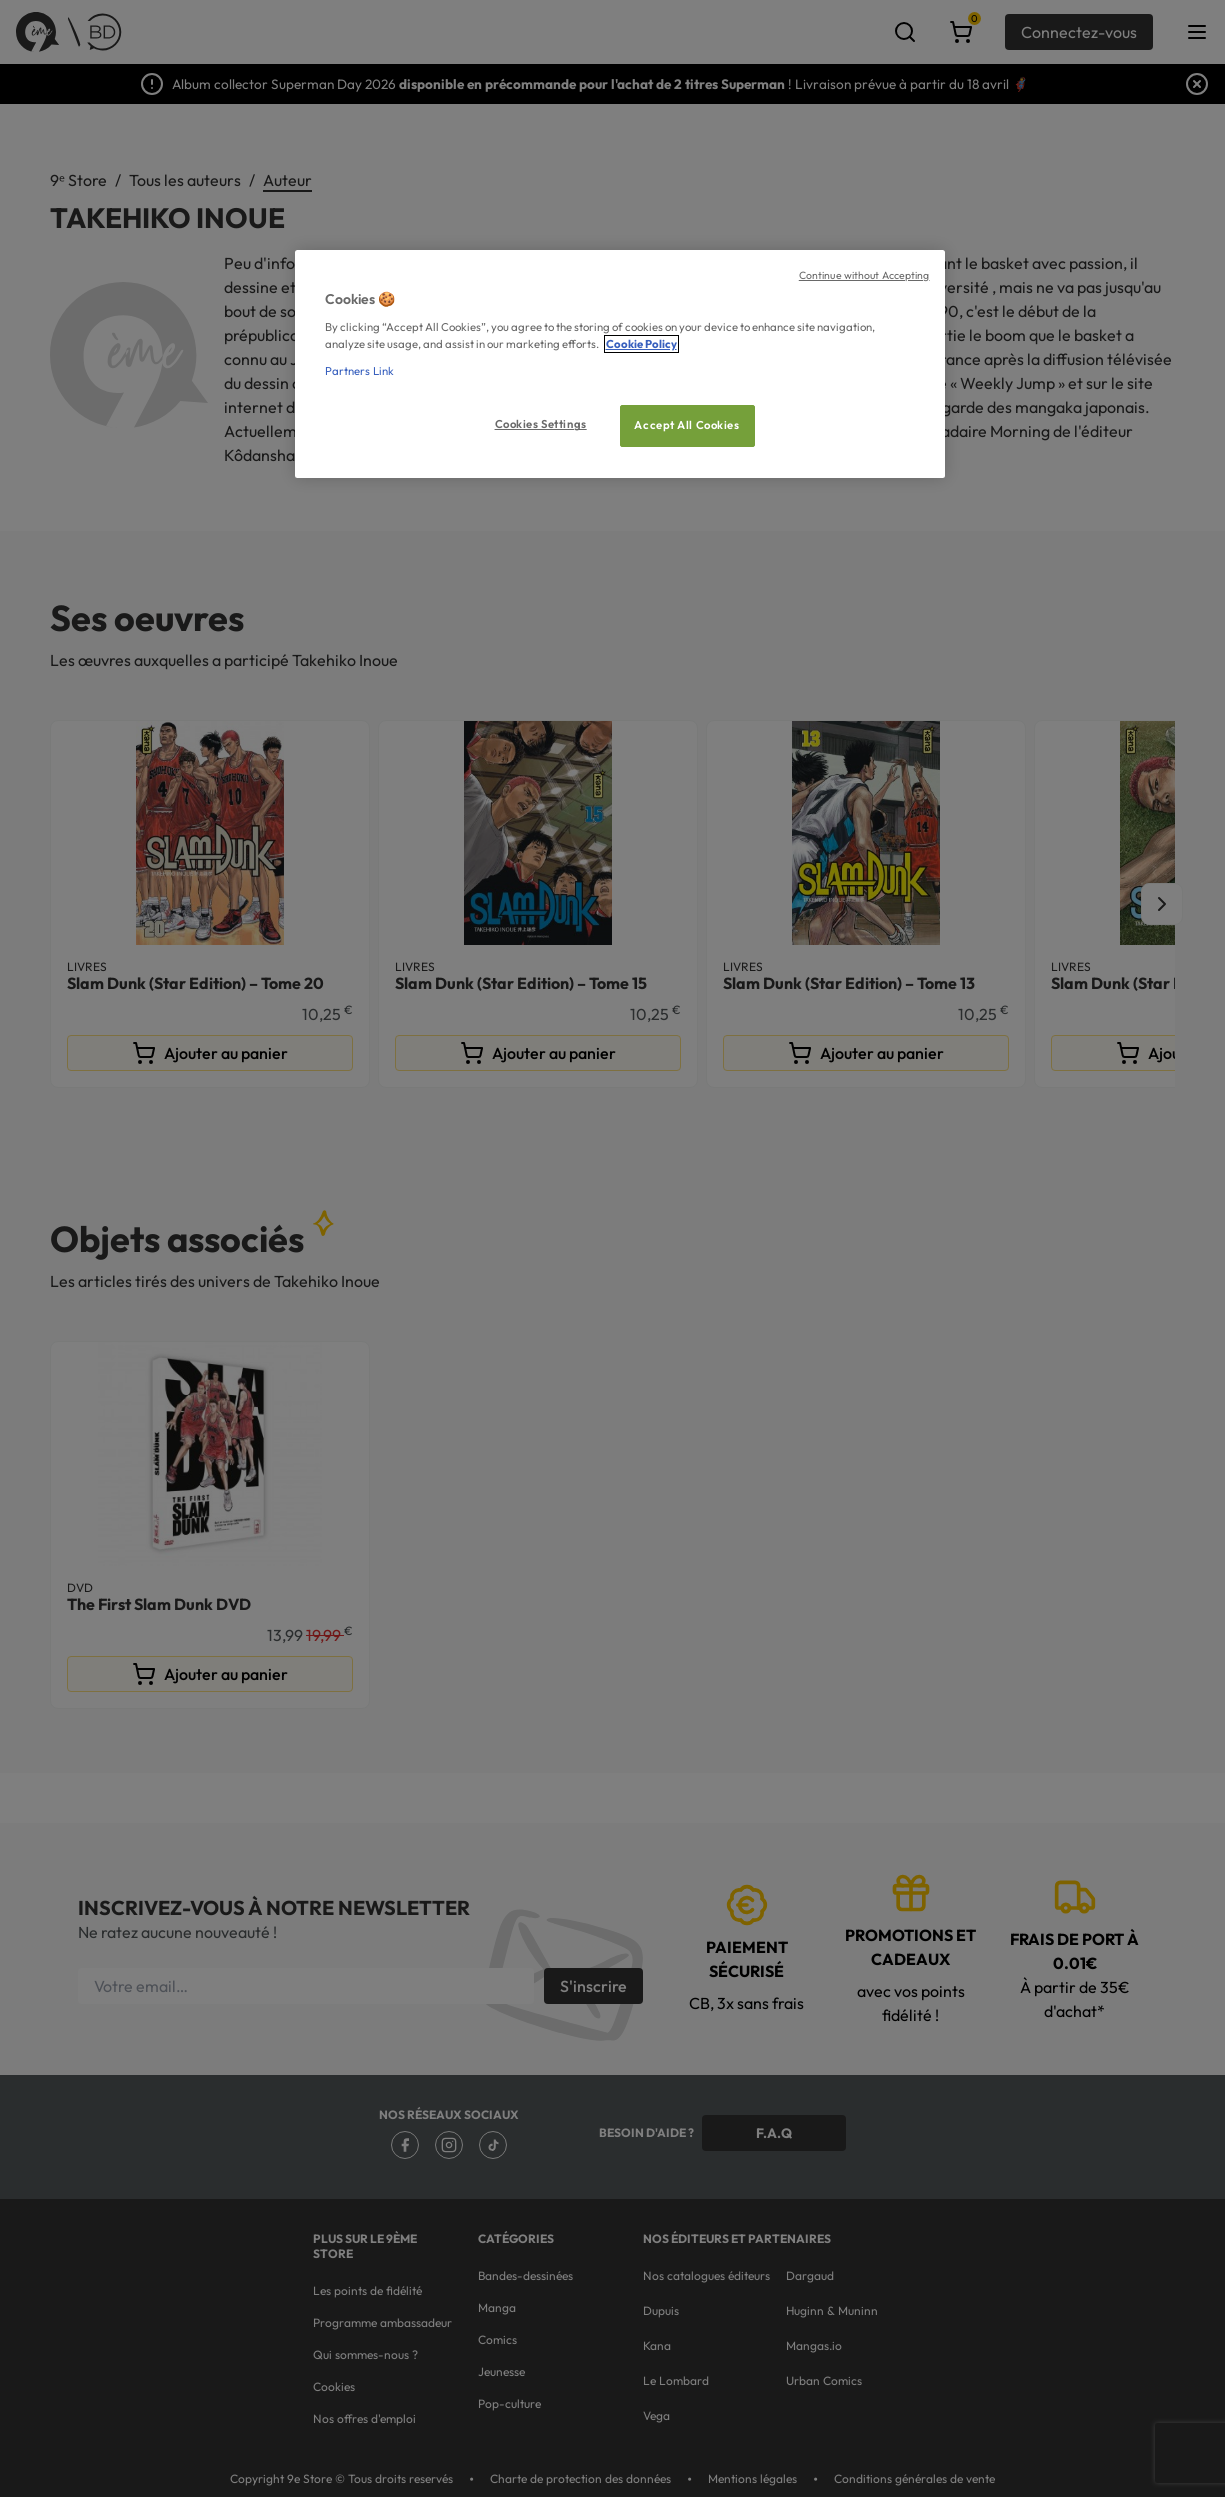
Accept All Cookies (686, 425)
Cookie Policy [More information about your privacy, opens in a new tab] (641, 344)
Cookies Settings (541, 424)
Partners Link (359, 371)
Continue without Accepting (864, 275)
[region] (620, 364)
